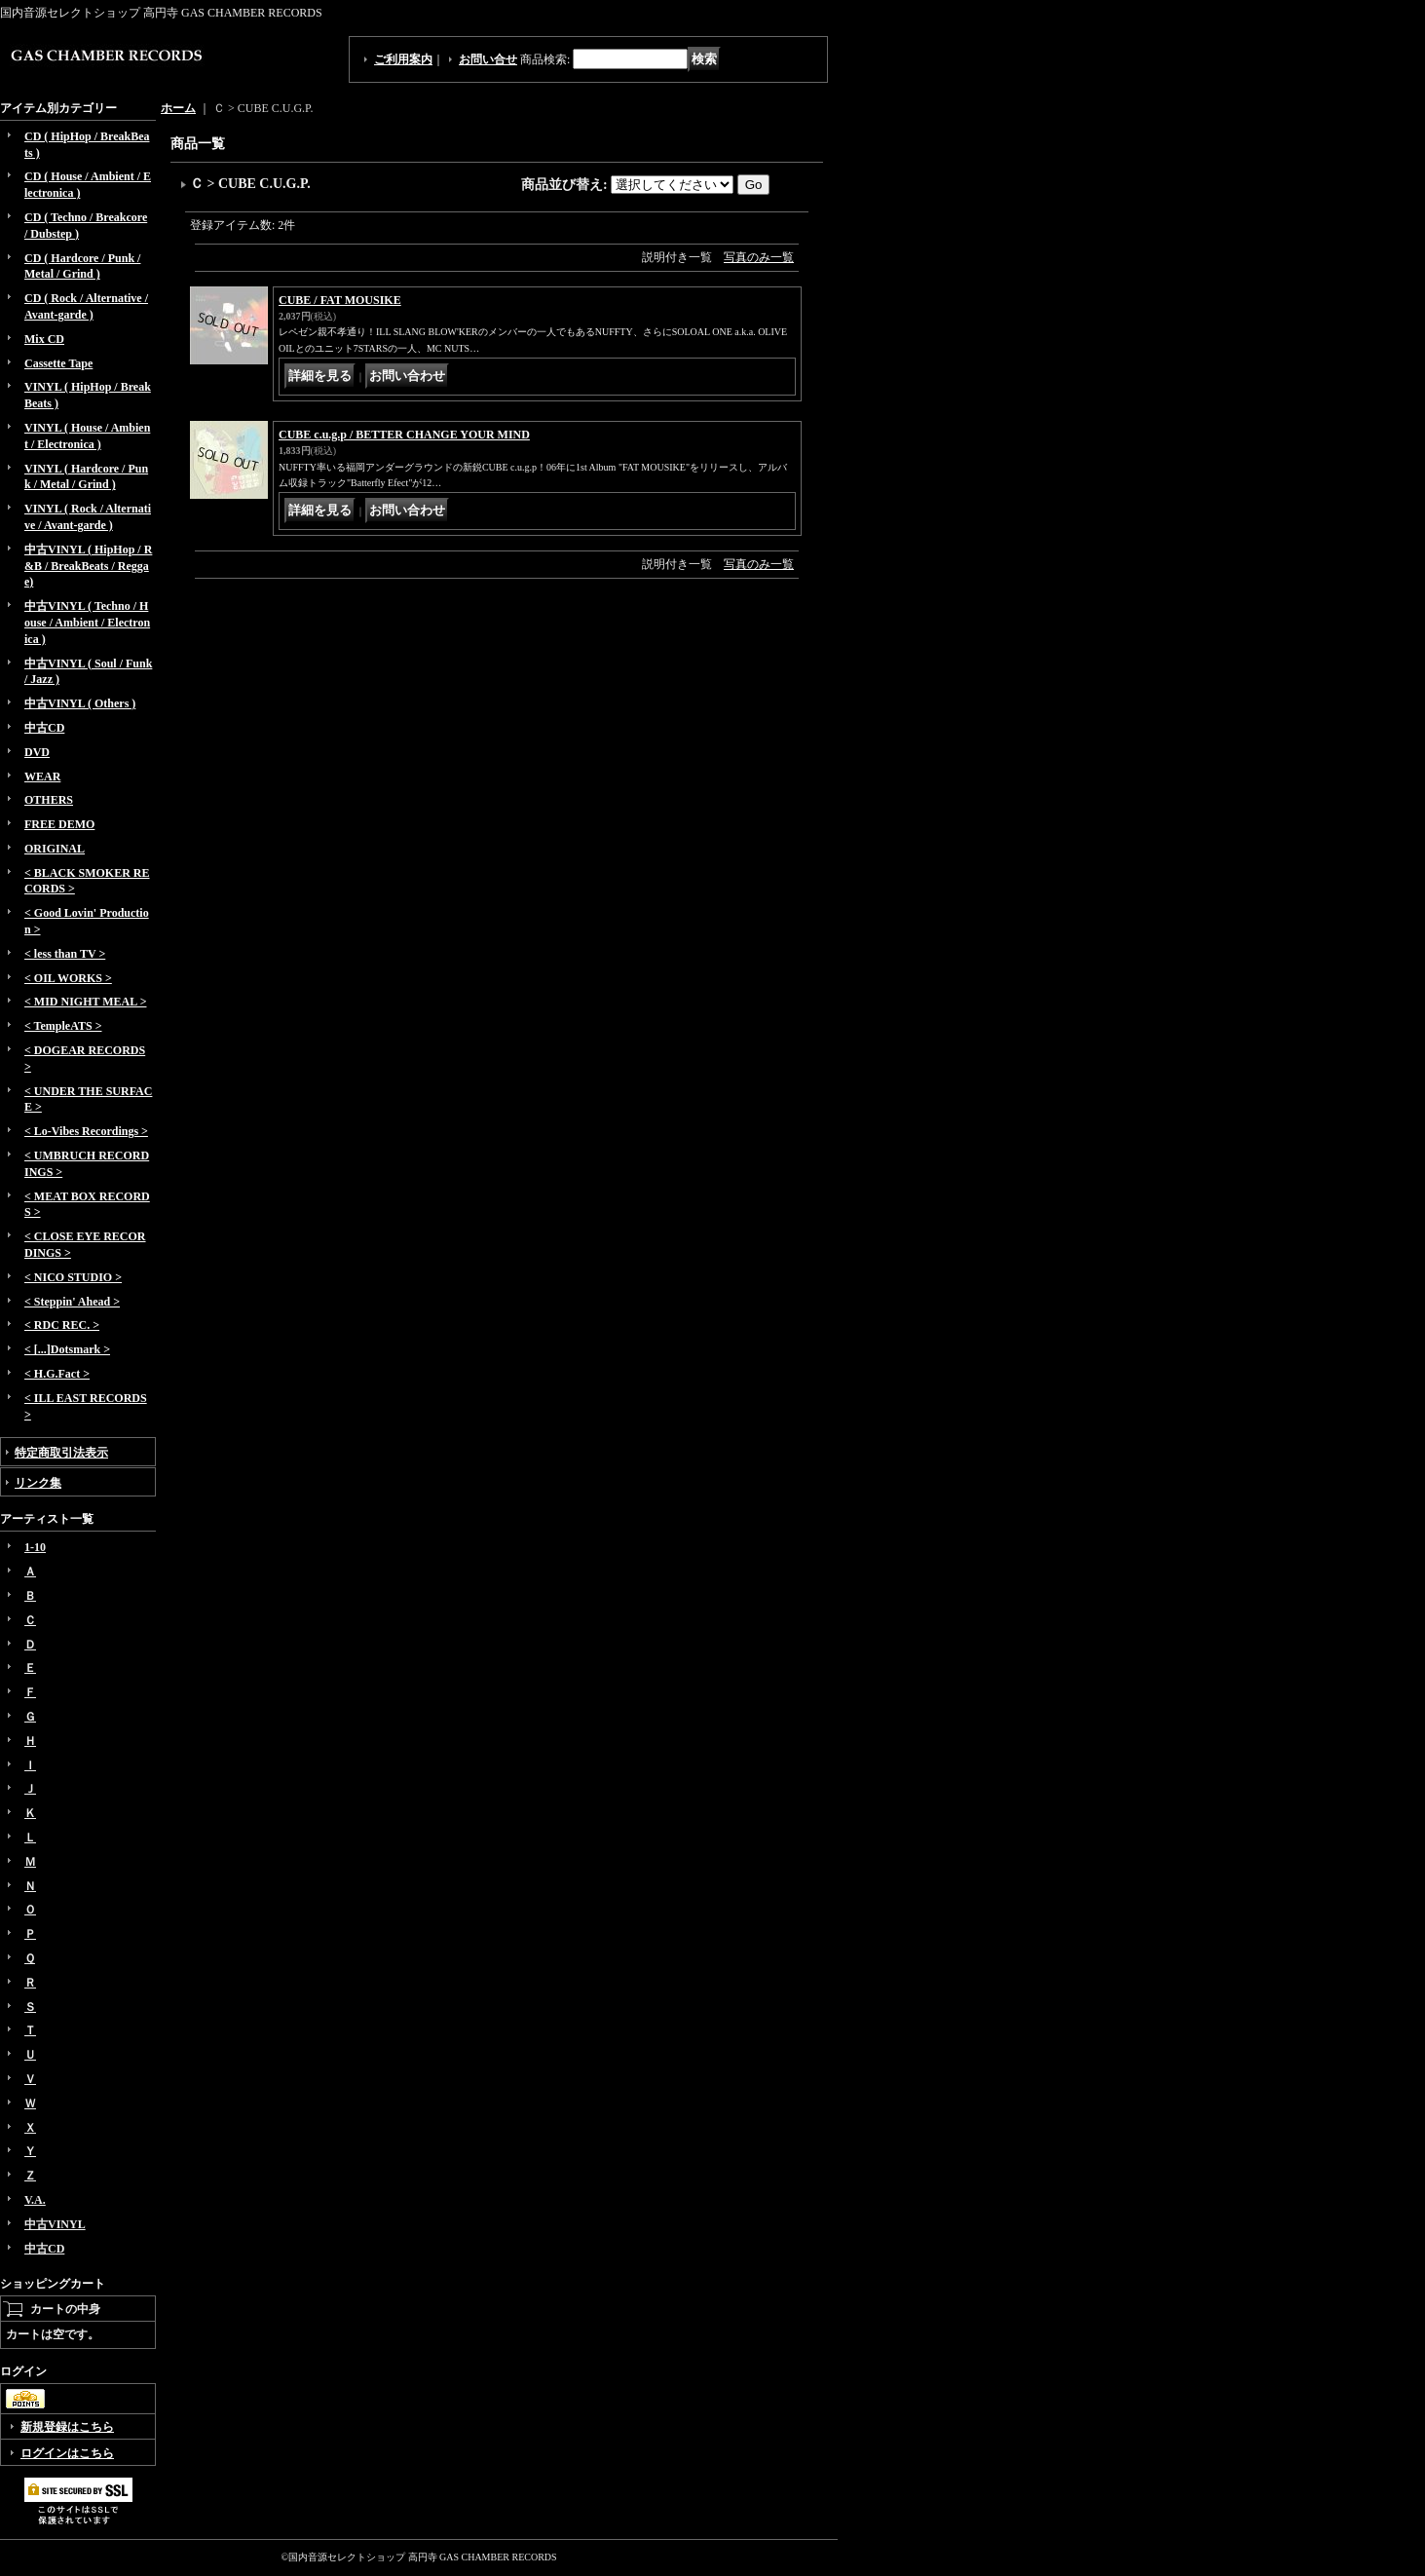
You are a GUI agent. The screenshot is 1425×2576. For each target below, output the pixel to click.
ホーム (178, 108)
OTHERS (48, 800)
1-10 (35, 1547)
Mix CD (44, 339)
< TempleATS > (62, 1026)
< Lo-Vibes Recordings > (86, 1131)
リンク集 (38, 1483)
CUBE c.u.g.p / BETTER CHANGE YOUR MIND (404, 434)
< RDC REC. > (61, 1325)
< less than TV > (64, 954)
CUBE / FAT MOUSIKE (340, 300)
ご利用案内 (403, 59)
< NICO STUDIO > (73, 1277)
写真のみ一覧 (759, 257)
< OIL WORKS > (68, 978)
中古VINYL (55, 2224)
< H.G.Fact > (57, 1374)
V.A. (35, 2200)
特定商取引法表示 (61, 1452)
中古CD (44, 728)
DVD (37, 752)
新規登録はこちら (67, 2427)
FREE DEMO (59, 824)
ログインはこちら (67, 2453)
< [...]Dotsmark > (67, 1349)
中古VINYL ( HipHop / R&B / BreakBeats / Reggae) (88, 566)
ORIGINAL (54, 848)
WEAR (42, 776)
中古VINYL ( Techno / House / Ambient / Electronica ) (87, 622)
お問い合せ (488, 59)
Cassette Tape (58, 363)
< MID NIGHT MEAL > (85, 1001)
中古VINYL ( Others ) (79, 703)
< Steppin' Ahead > (72, 1301)
